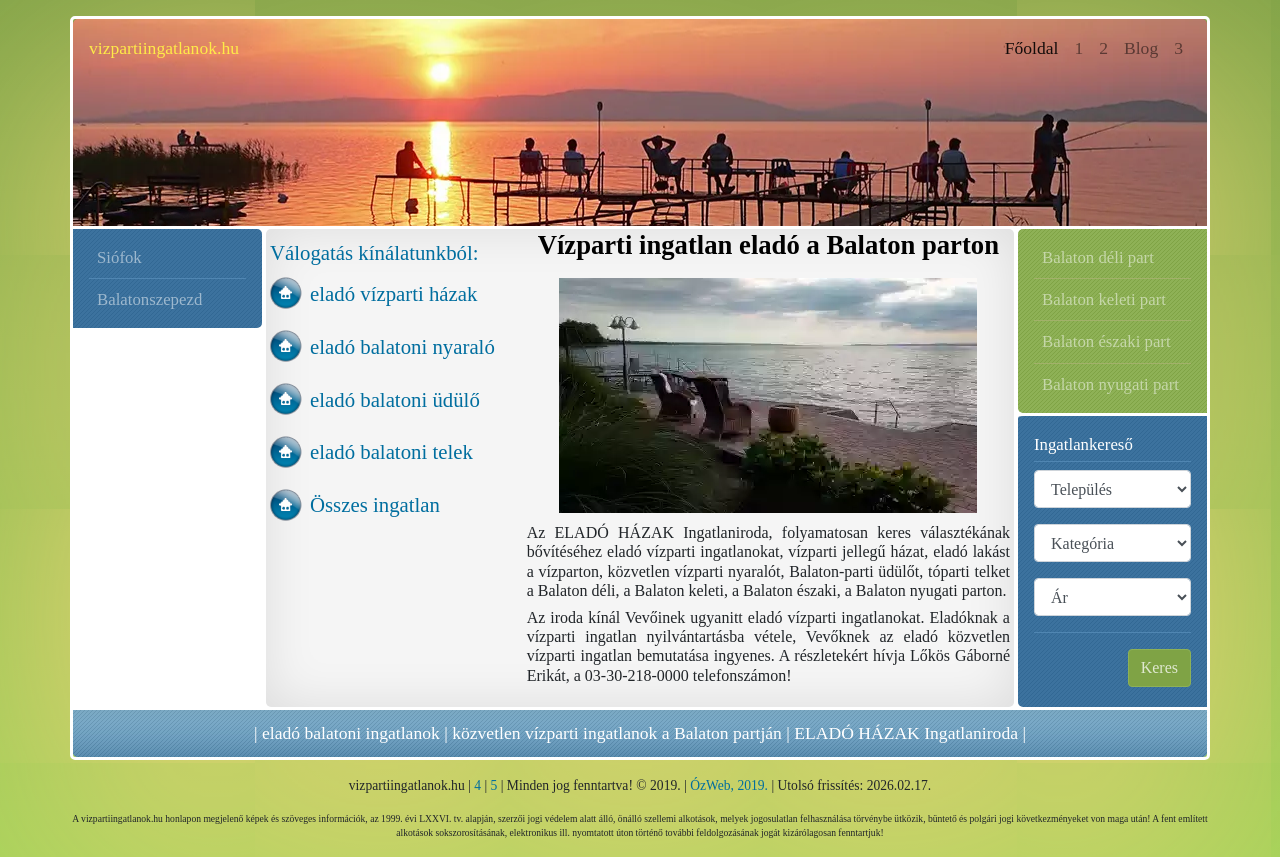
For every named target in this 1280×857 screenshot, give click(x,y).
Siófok (119, 257)
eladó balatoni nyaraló (402, 346)
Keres (1159, 667)
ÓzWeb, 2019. (729, 785)
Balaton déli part (1098, 257)
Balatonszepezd (149, 299)
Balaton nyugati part (1110, 384)
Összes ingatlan (375, 504)
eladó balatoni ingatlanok (351, 733)
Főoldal (1036, 46)
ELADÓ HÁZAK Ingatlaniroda (906, 733)
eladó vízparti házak (393, 293)
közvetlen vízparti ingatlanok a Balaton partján (617, 733)
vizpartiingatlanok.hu (164, 48)
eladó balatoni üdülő (395, 399)
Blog (1141, 48)
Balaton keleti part (1104, 299)
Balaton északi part (1106, 341)
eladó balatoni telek (391, 451)
